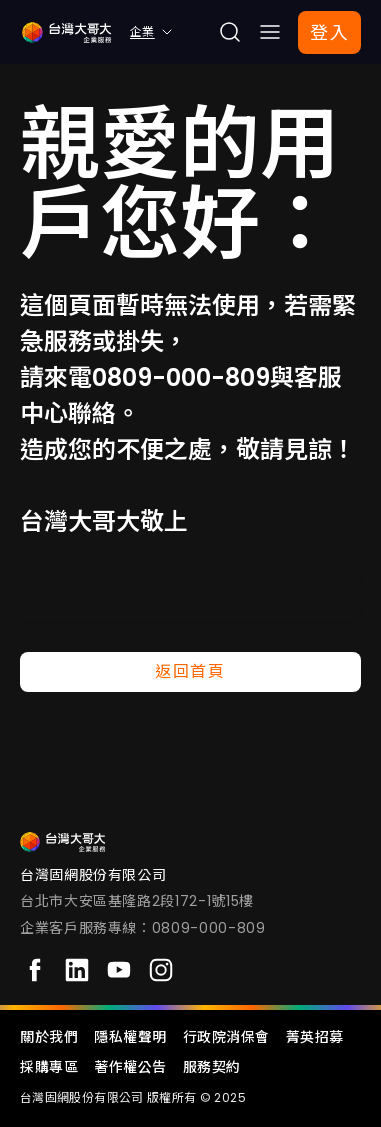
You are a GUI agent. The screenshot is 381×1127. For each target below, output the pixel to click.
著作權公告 (130, 1067)
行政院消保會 (226, 1037)
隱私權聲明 (130, 1037)
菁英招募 (315, 1037)
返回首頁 (190, 671)
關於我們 (49, 1037)
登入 (329, 32)
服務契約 (212, 1067)
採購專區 (49, 1067)
